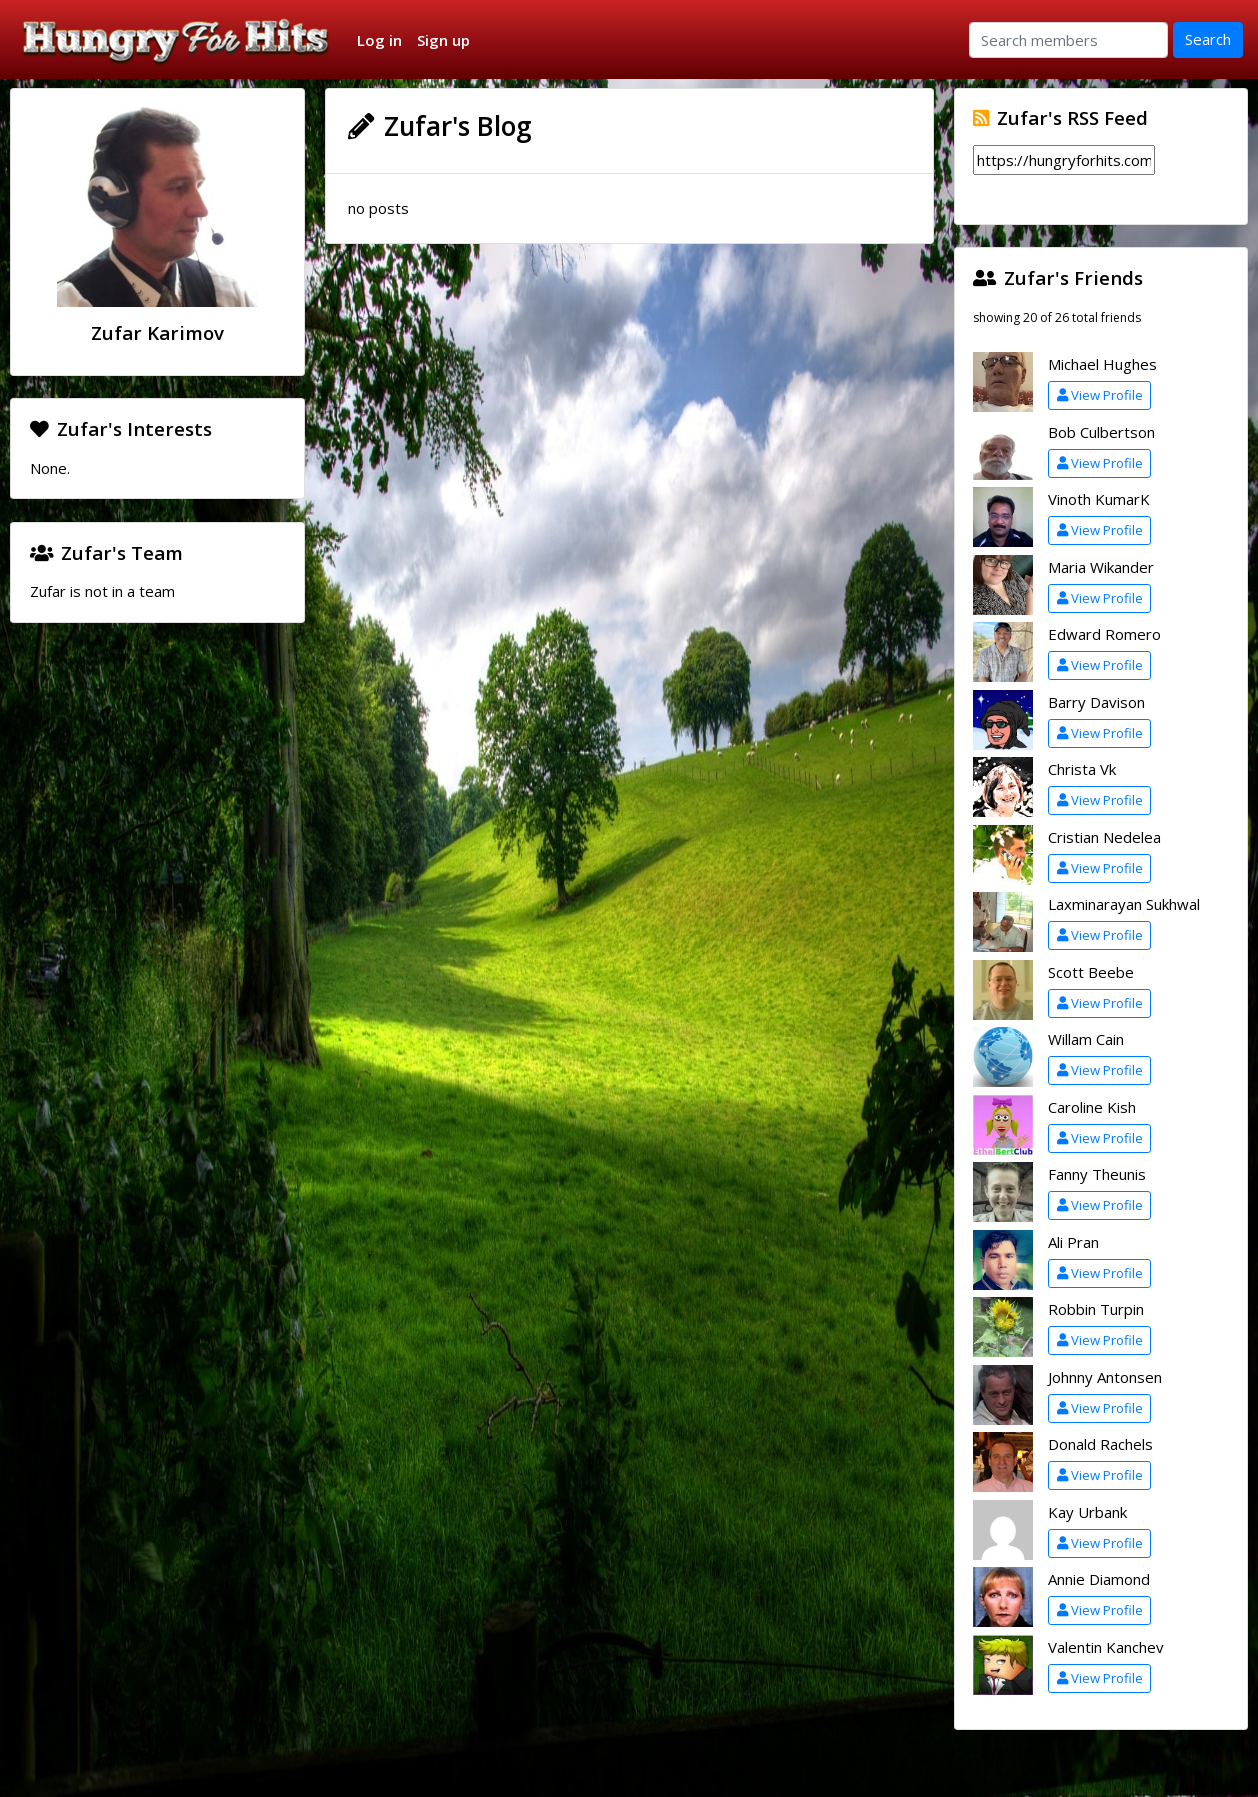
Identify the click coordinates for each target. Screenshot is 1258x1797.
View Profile (1100, 395)
